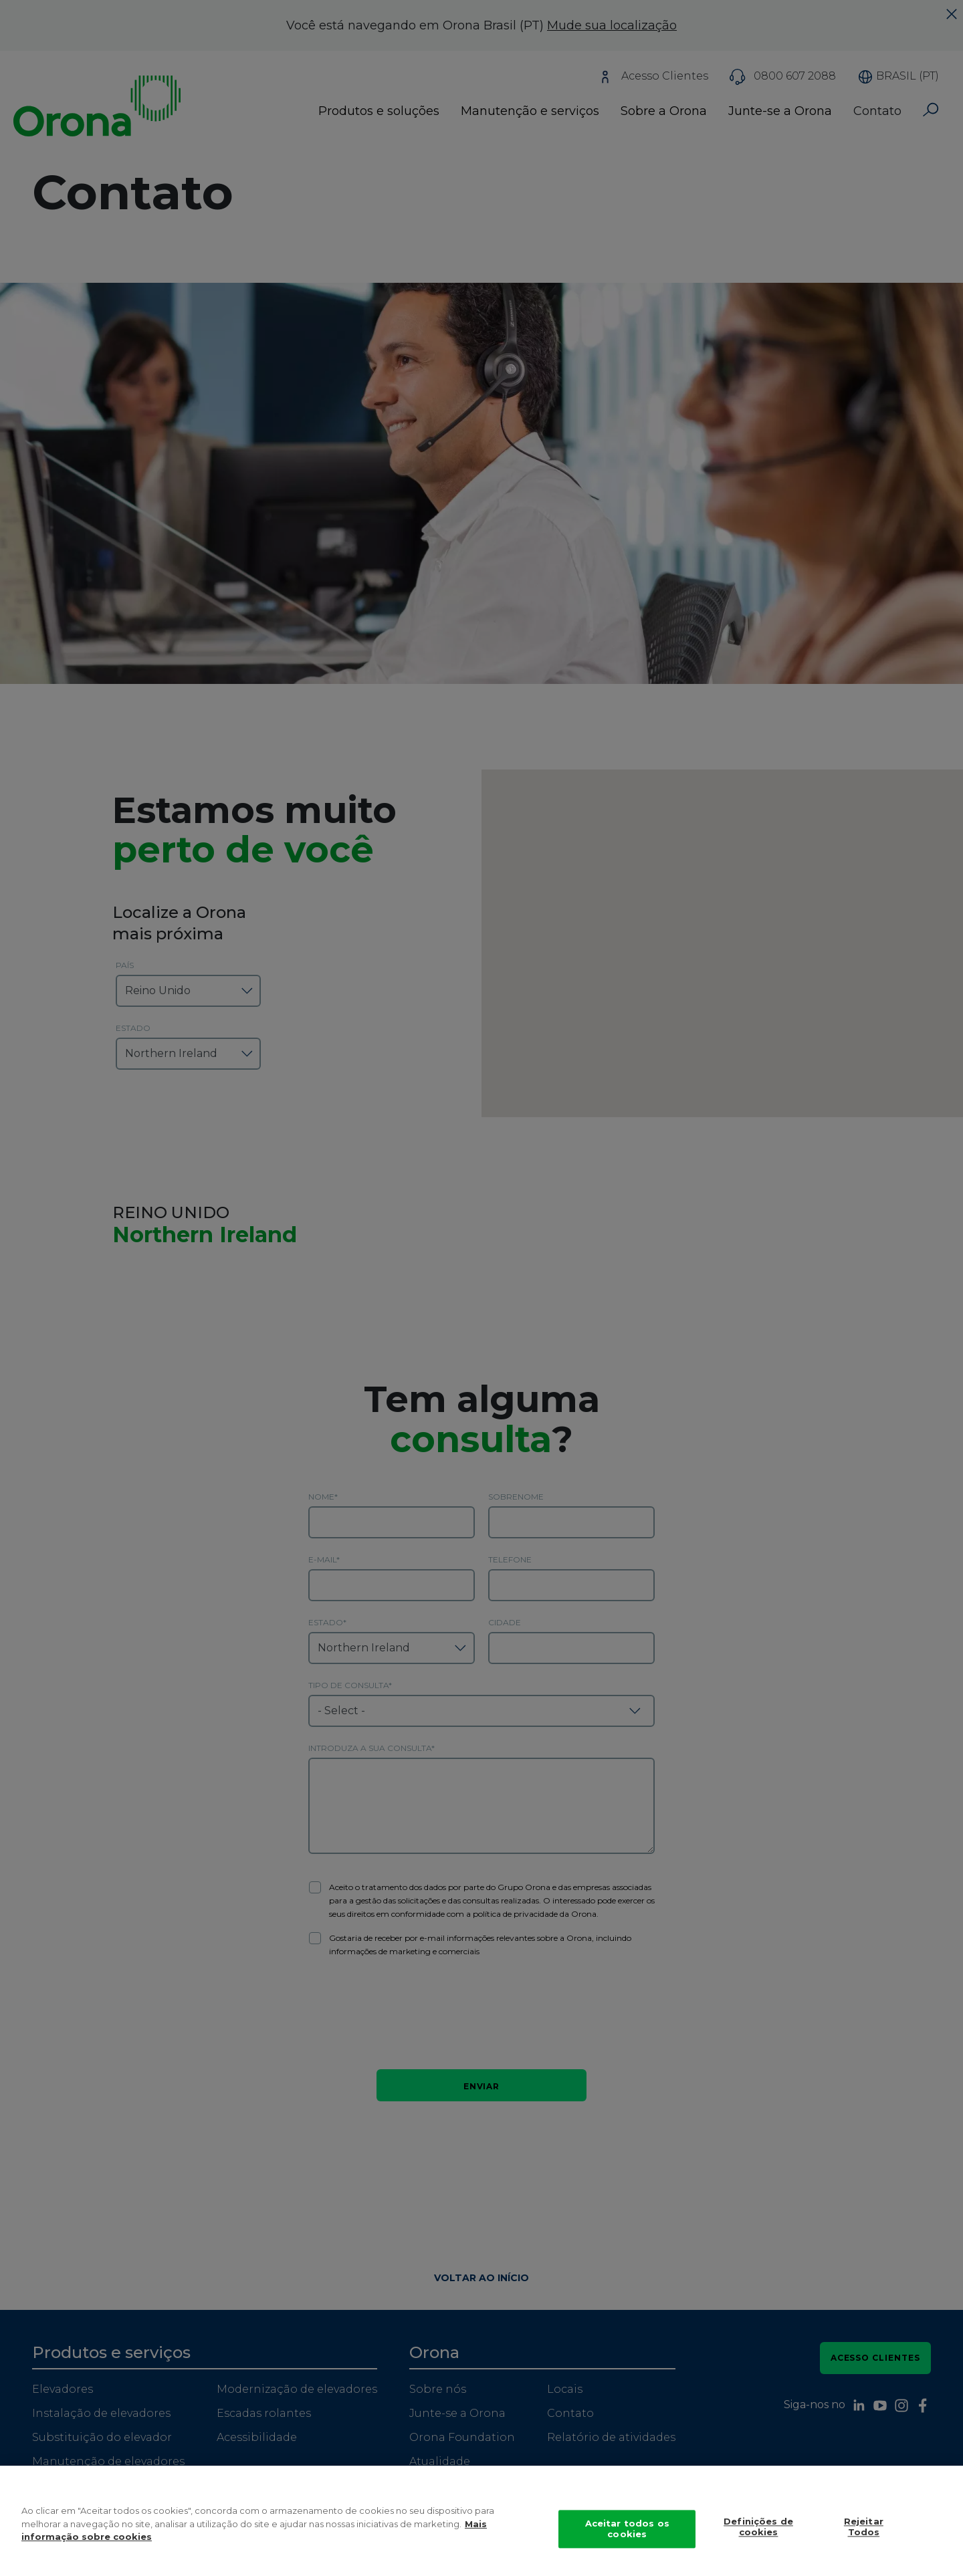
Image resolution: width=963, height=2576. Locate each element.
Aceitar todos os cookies (627, 2531)
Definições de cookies (758, 2529)
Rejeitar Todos (863, 2529)
